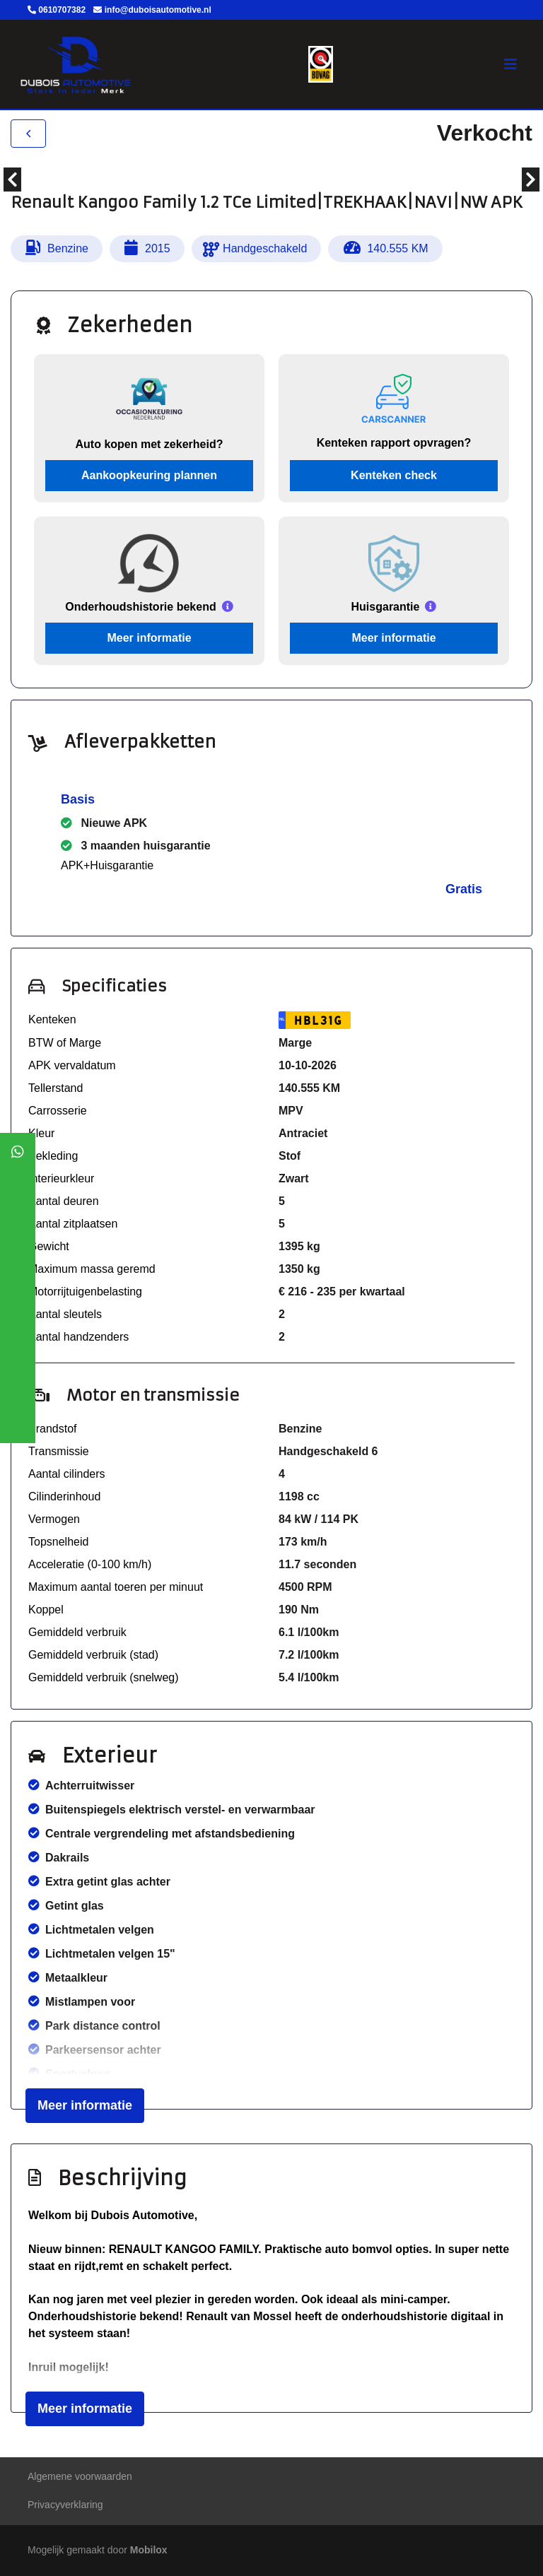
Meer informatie (149, 638)
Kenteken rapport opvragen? (394, 443)
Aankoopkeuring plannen (149, 475)
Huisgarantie (385, 607)
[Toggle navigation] (510, 64)
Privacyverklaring (65, 2504)
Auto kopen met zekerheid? (149, 444)
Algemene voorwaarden (80, 2476)
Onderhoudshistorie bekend (140, 607)
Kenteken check (394, 475)
